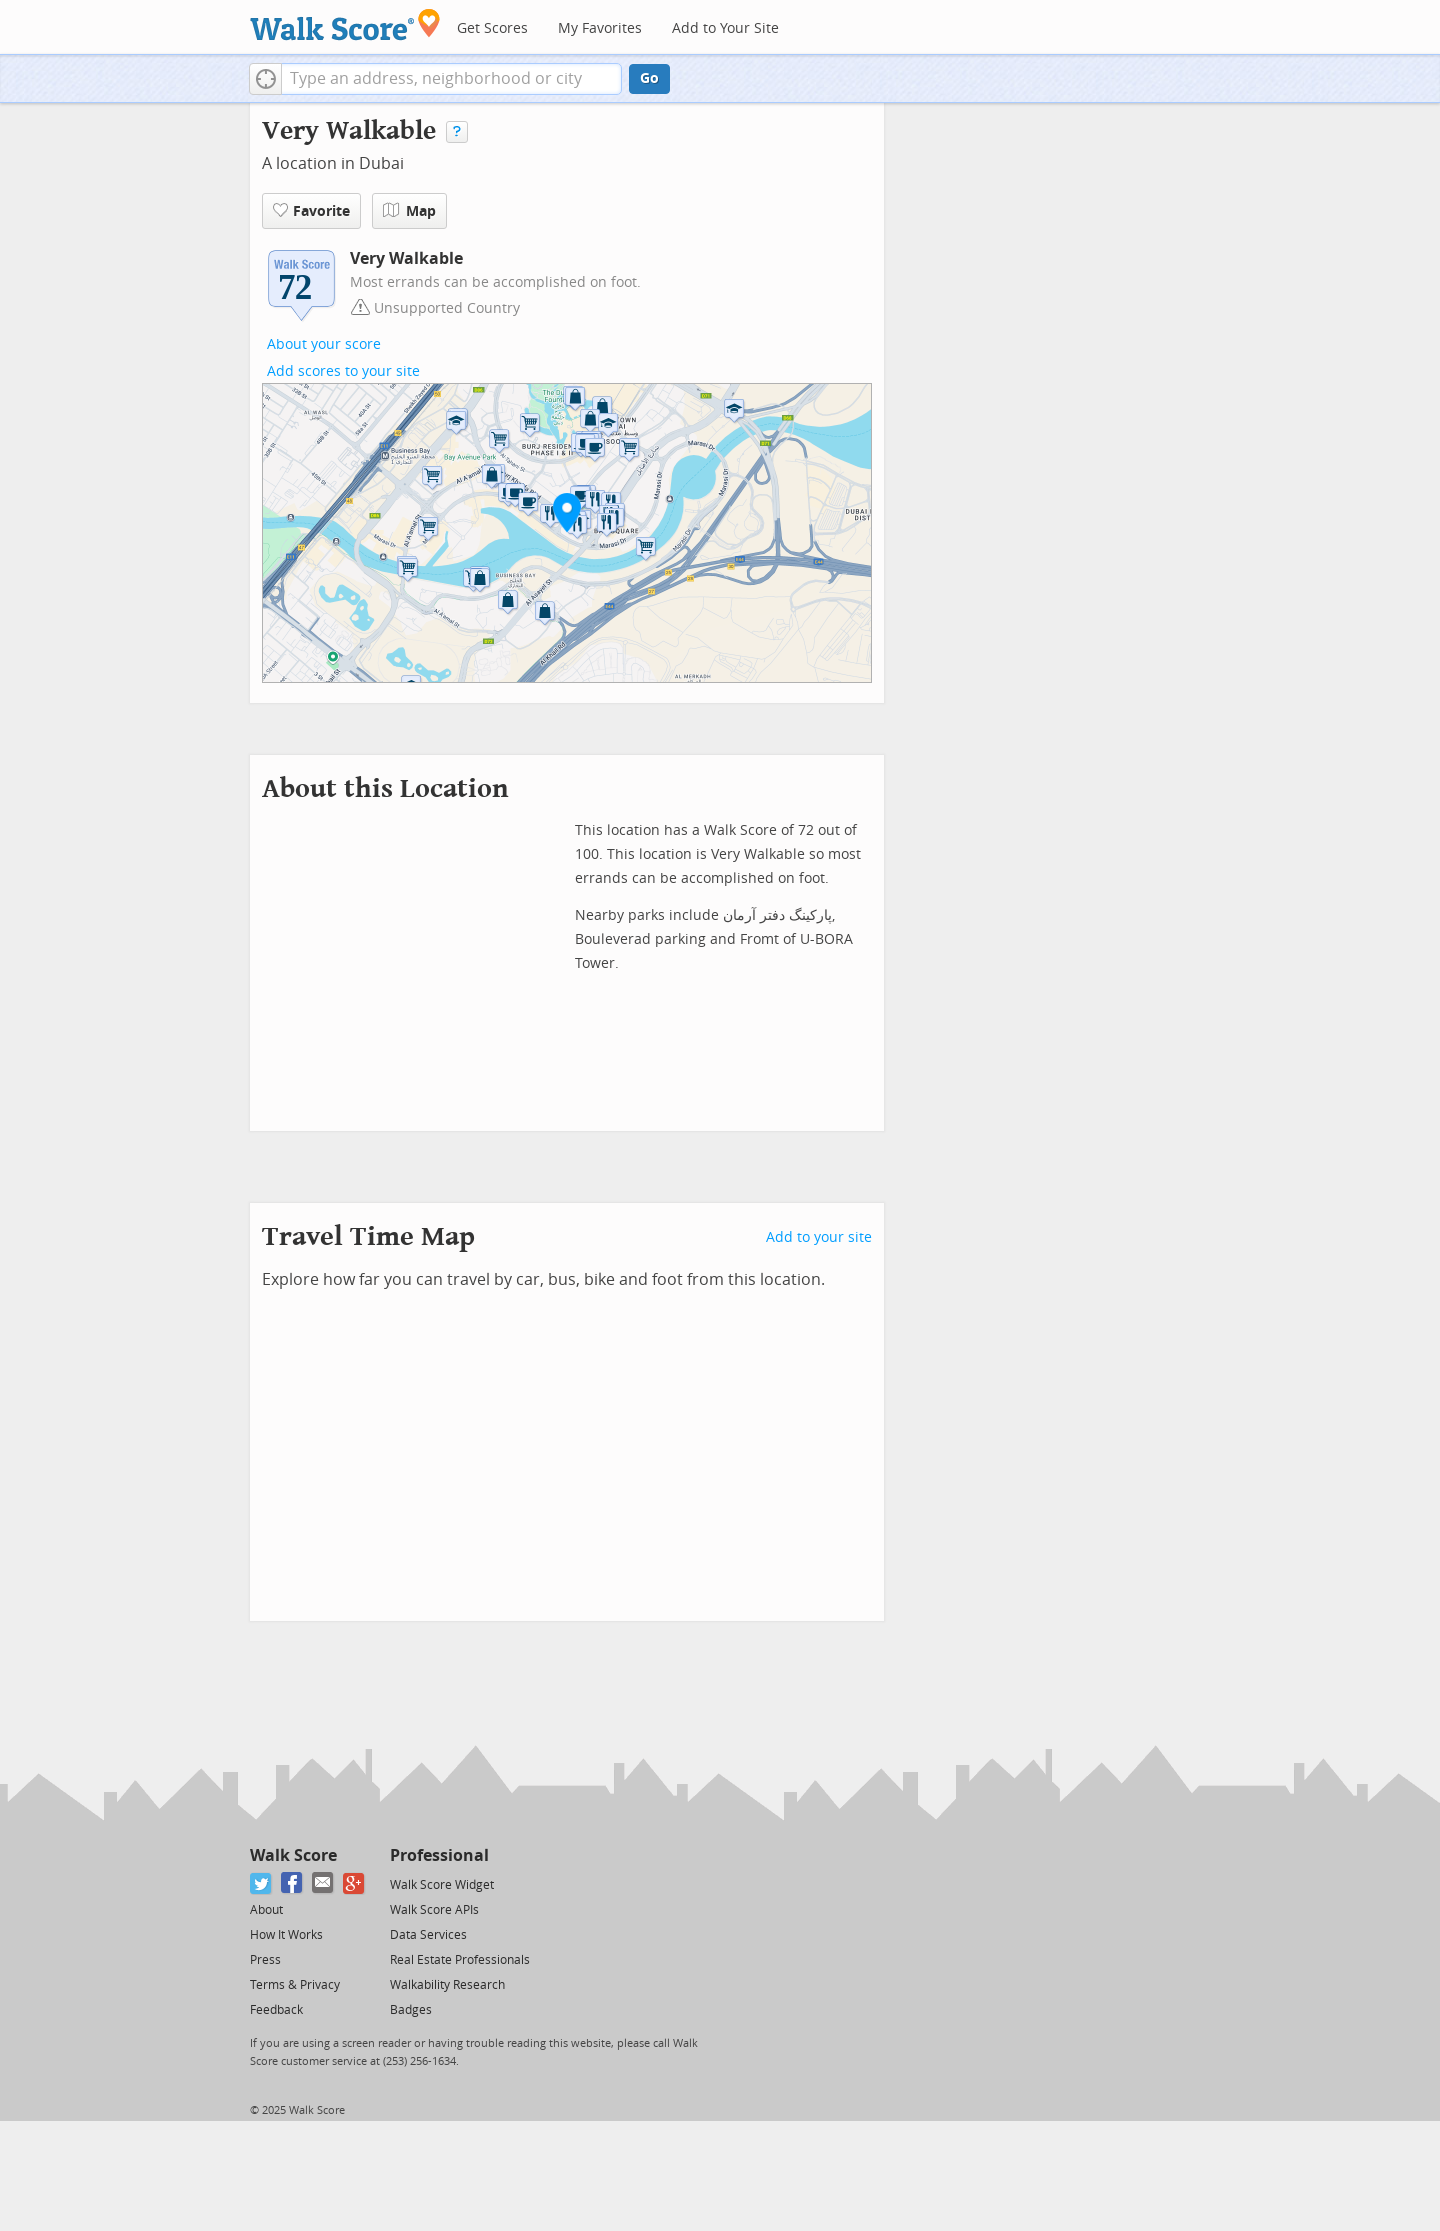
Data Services (428, 1935)
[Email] (323, 1883)
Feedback (276, 2010)
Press (265, 1960)
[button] (265, 79)
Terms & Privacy (295, 1985)
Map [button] (409, 211)
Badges (411, 2010)
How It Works (286, 1935)
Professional (439, 1855)
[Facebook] (292, 1883)
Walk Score (293, 1855)
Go (649, 78)
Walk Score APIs (434, 1910)
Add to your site (819, 1237)
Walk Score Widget (442, 1885)
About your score (324, 344)
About (266, 1910)
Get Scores (492, 28)
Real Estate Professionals (460, 1960)
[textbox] (451, 79)
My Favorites (600, 28)
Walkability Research (447, 1985)
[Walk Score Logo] (345, 24)
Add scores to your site (343, 371)
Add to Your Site (725, 28)
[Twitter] (261, 1883)
